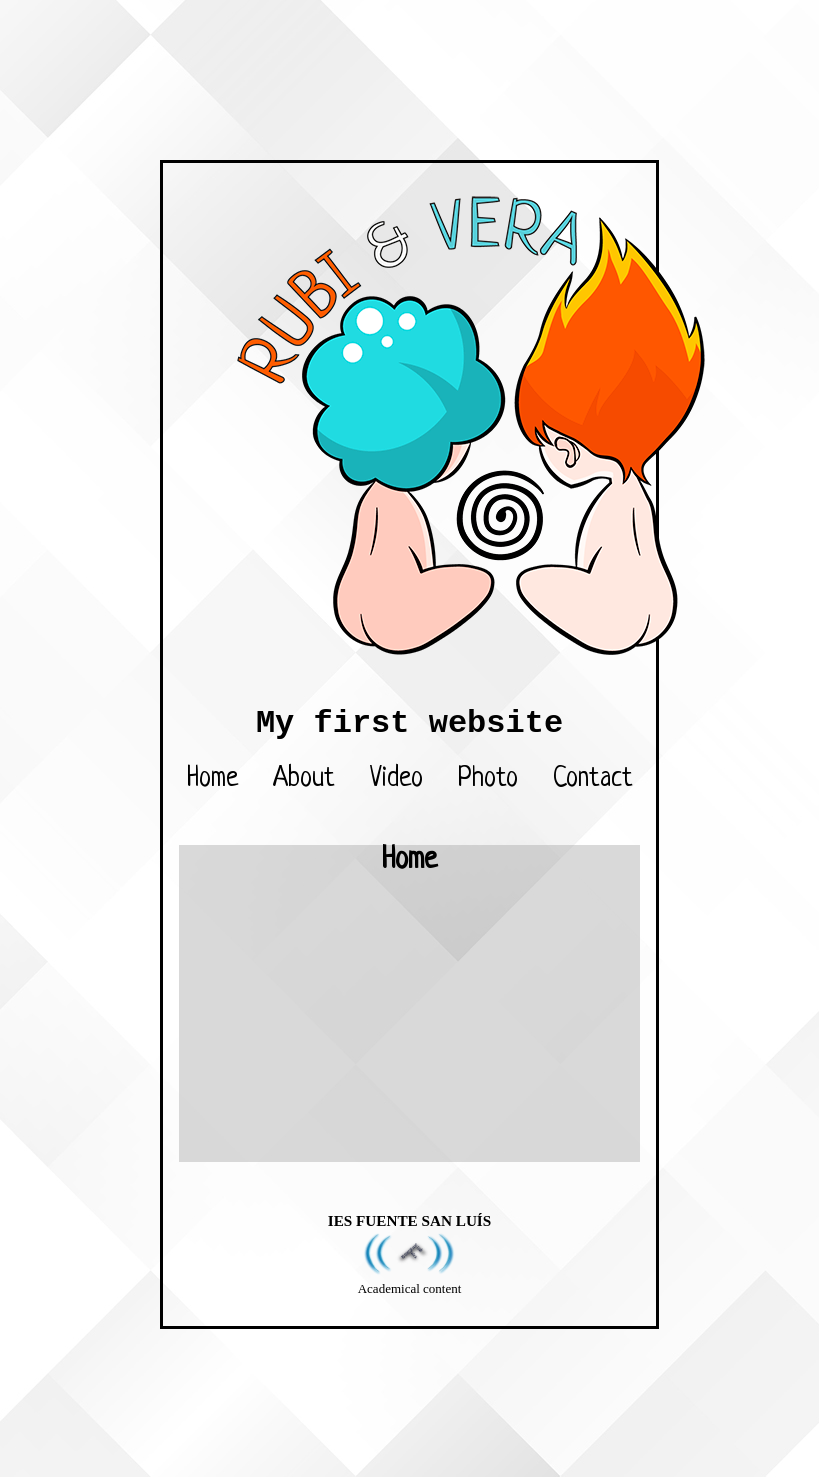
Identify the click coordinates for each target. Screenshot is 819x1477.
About (304, 779)
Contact (593, 779)
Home (212, 779)
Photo (488, 779)
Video (396, 779)
